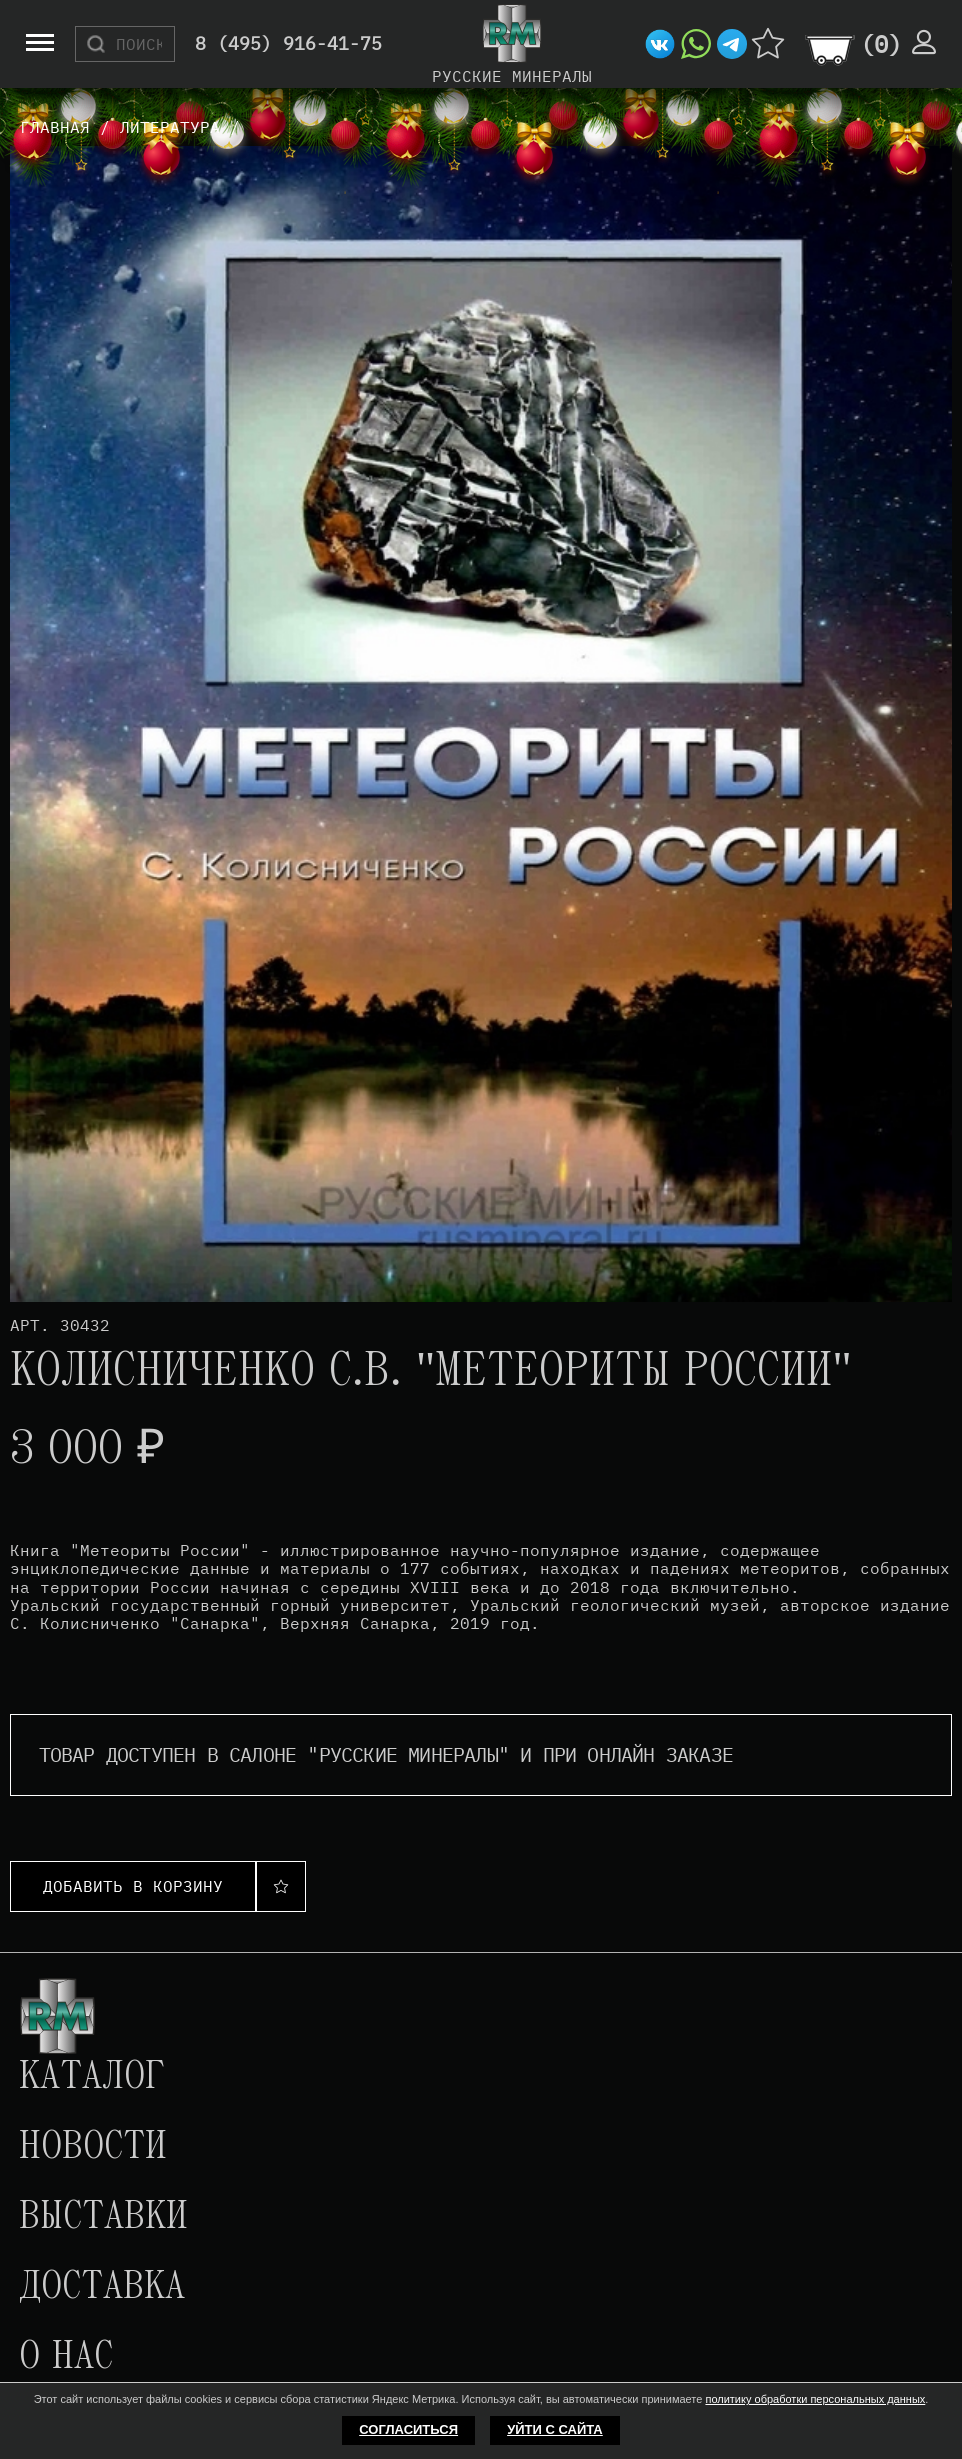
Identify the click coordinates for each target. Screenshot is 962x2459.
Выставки (103, 2218)
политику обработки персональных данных (815, 2399)
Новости (93, 2148)
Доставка (102, 2288)
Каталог (92, 2078)
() (881, 44)
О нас (66, 2358)
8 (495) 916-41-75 (288, 44)
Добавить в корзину (133, 1886)
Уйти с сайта (555, 2429)
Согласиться (408, 2429)
